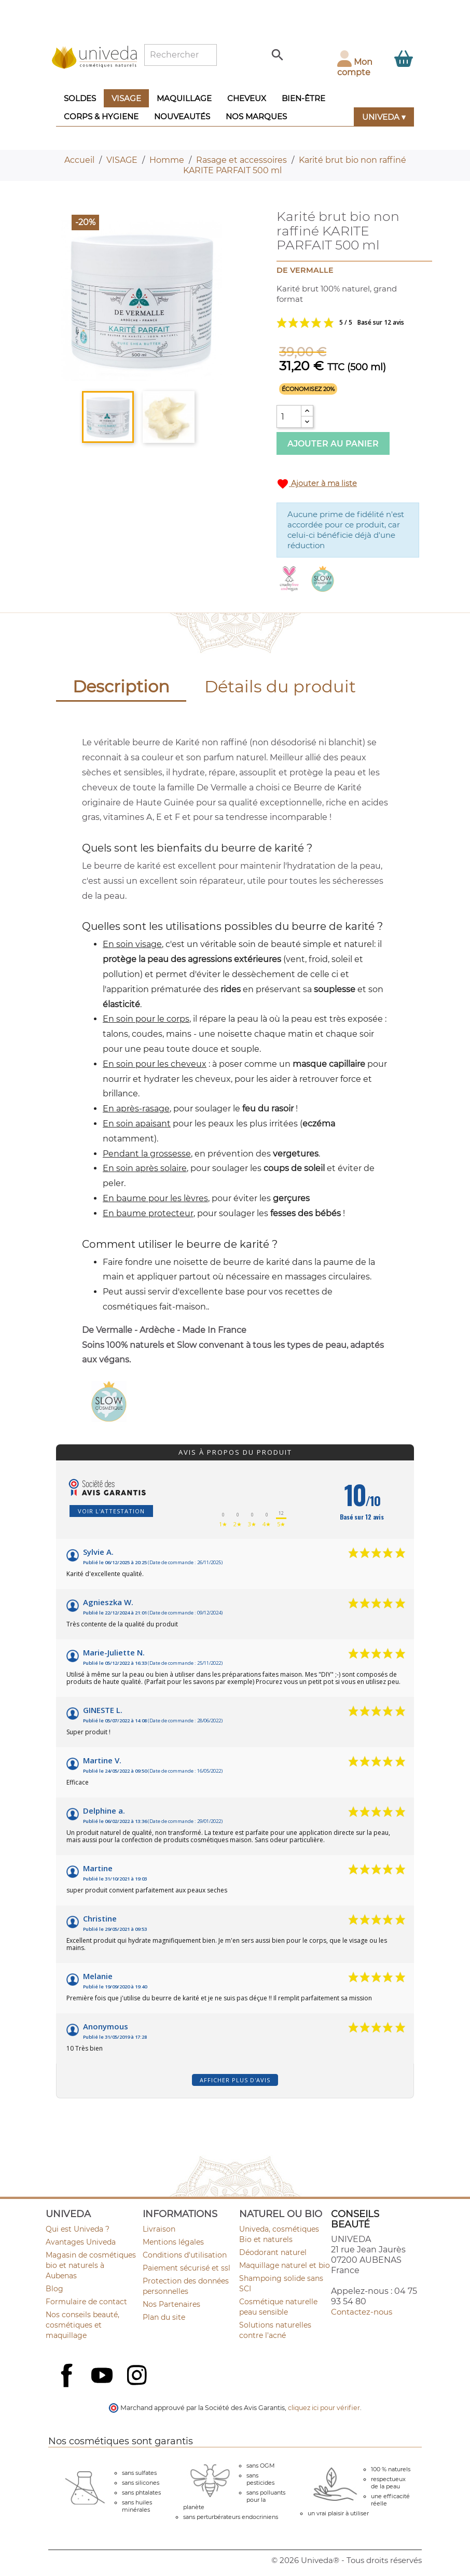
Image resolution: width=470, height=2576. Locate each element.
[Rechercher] (180, 55)
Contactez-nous (361, 2312)
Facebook (68, 2387)
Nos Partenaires (171, 2304)
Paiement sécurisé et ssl (186, 2268)
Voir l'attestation (111, 1511)
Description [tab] (121, 686)
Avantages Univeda (81, 2242)
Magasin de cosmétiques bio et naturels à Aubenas (91, 2265)
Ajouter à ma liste (317, 484)
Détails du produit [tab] (280, 686)
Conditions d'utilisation (185, 2255)
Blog (54, 2288)
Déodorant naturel (273, 2252)
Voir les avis (348, 322)
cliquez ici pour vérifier (324, 2408)
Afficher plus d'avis (235, 2080)
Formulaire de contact (86, 2301)
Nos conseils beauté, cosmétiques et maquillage (82, 2325)
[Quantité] (289, 416)
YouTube (103, 2376)
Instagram (138, 2376)
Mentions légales (173, 2242)
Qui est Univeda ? (77, 2229)
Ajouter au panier (333, 444)
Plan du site (164, 2317)
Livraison (159, 2229)
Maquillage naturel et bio (284, 2265)
